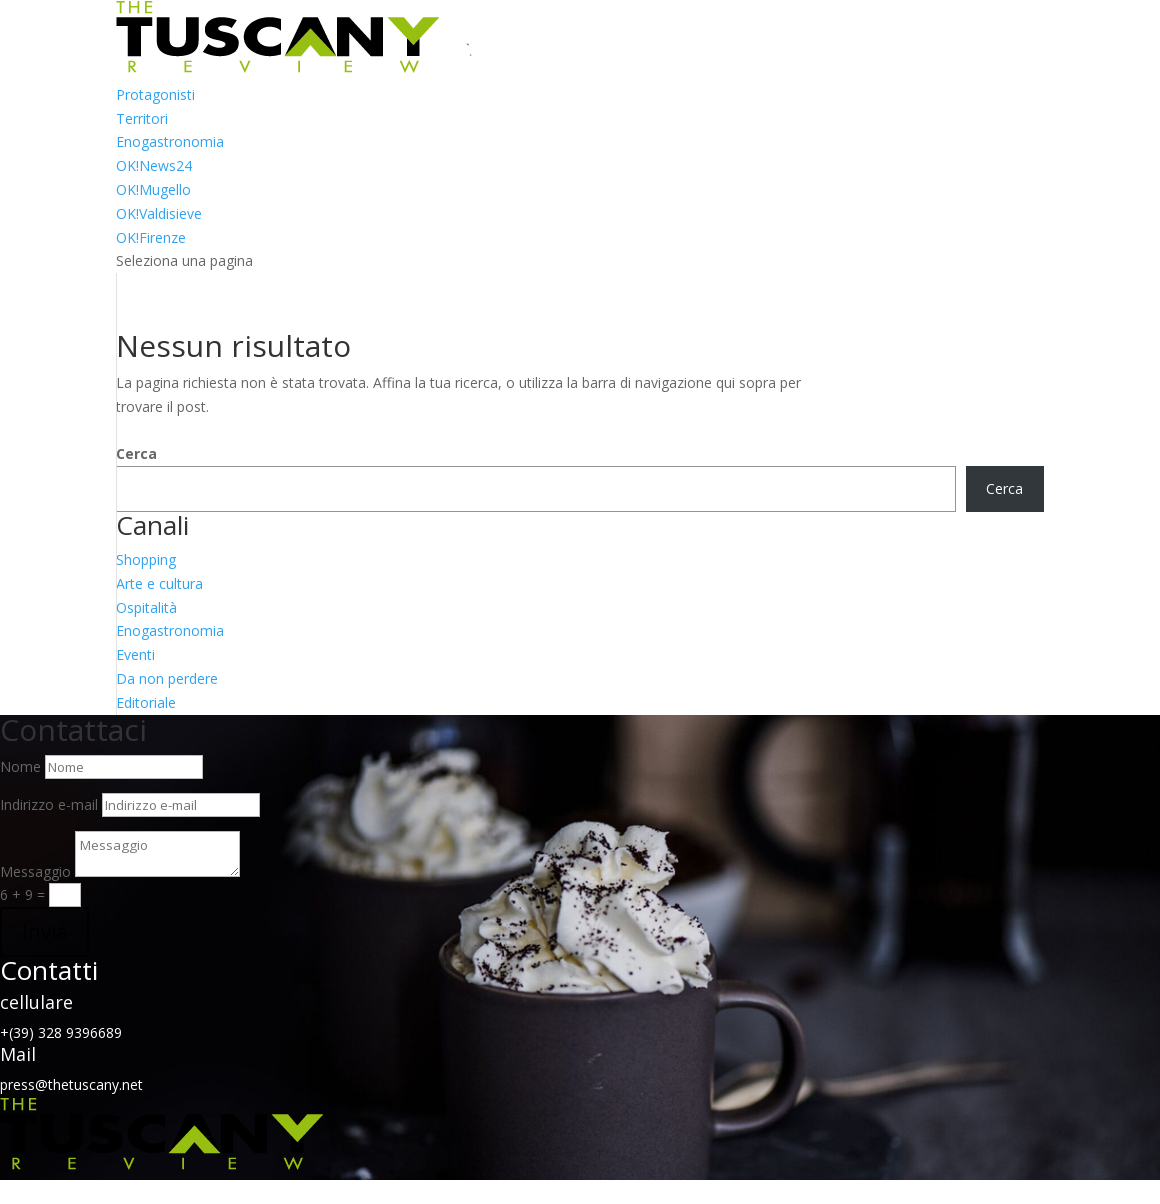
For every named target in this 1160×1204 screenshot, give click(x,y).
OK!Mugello (153, 189)
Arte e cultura (159, 583)
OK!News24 (154, 165)
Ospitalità (146, 607)
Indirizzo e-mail (49, 804)
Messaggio (35, 871)
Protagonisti (155, 94)
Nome (20, 766)
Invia (44, 931)
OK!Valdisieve (159, 213)
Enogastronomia (170, 141)
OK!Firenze (151, 237)
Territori (142, 118)
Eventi (135, 654)
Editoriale (146, 702)
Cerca (136, 453)
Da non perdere (167, 678)
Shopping (146, 559)
